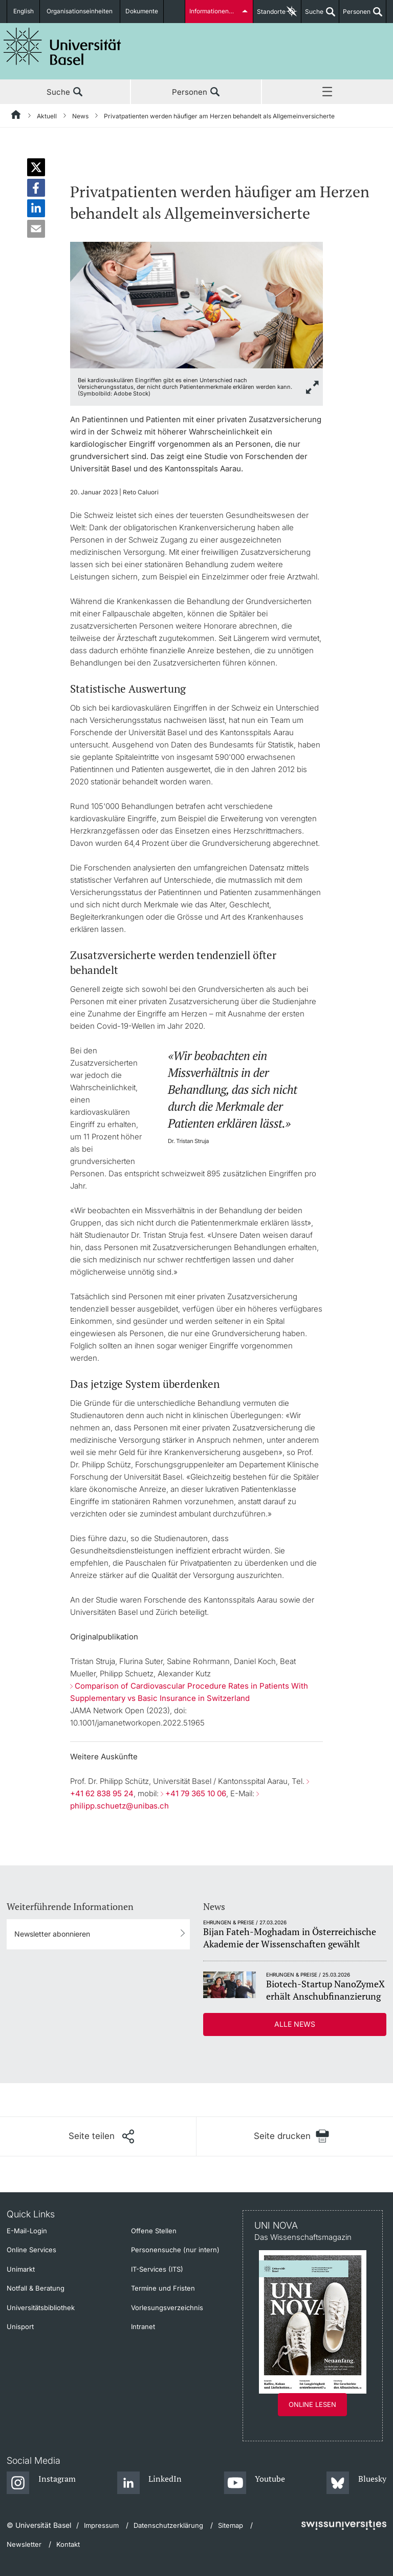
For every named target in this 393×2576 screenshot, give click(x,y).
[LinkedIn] (149, 2483)
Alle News (294, 2024)
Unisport (20, 2326)
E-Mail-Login (27, 2231)
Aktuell (47, 116)
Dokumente (142, 11)
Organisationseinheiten (81, 11)
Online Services (31, 2250)
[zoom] (196, 304)
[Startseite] (16, 116)
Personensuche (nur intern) (175, 2250)
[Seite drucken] (291, 2136)
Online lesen (312, 2404)
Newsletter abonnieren (52, 1933)
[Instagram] (41, 2483)
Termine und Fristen (163, 2288)
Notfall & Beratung (35, 2288)
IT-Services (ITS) (157, 2269)
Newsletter (24, 2544)
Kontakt (68, 2544)
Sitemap (230, 2525)
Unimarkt (21, 2269)
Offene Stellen (154, 2231)
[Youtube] (255, 2483)
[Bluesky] (356, 2483)
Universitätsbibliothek (41, 2307)
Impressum (101, 2525)
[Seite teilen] (101, 2136)
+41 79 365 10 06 (195, 1793)
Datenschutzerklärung (168, 2525)
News (80, 116)
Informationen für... (216, 11)
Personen (354, 15)
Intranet (143, 2326)
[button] (36, 167)
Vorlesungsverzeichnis (167, 2307)
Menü (327, 92)
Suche (312, 15)
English (24, 11)
